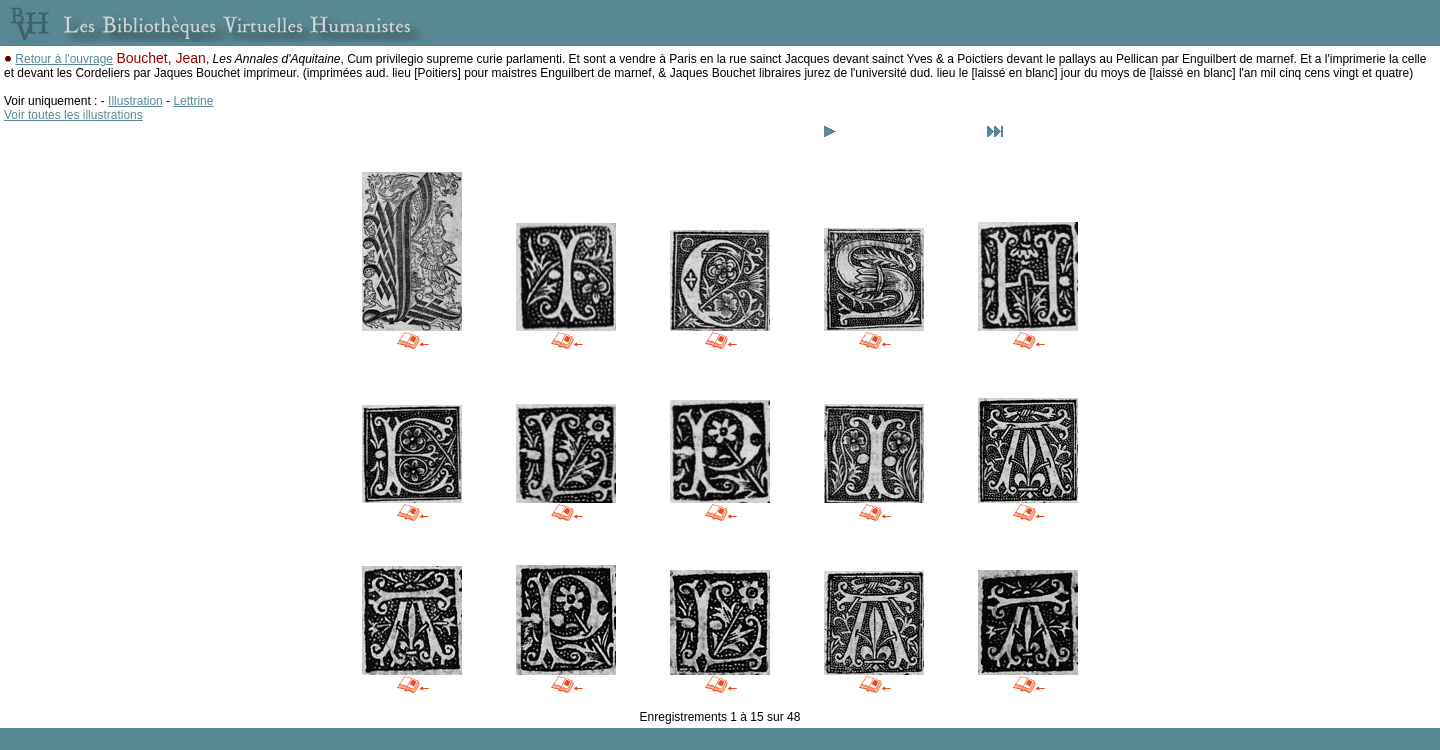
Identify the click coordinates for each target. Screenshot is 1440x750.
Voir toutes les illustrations (73, 115)
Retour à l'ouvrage (64, 59)
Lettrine (193, 101)
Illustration (135, 101)
